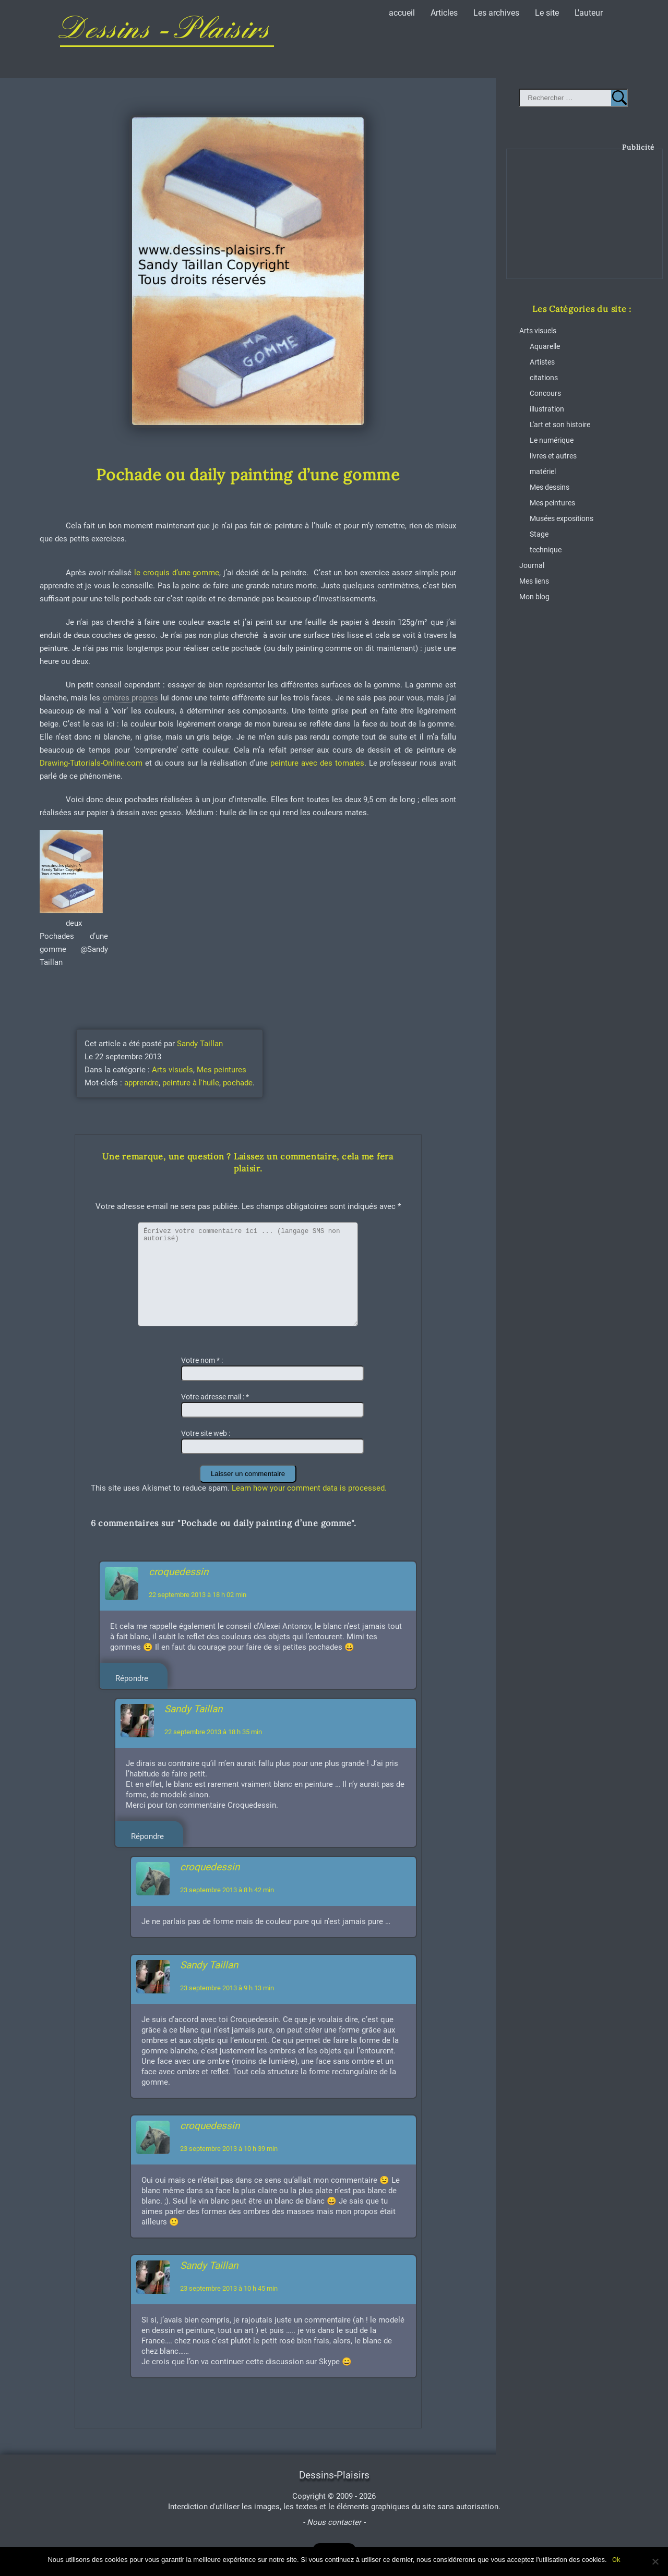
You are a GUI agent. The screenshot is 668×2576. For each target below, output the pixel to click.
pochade (238, 1082)
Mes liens (534, 581)
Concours (545, 393)
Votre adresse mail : (215, 1397)
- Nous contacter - (334, 2522)
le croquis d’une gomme (175, 572)
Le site (547, 13)
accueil (402, 13)
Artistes (542, 362)
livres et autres (553, 456)
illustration (547, 409)
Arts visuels (172, 1069)
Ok (616, 2559)
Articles (444, 13)
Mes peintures (221, 1069)
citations (544, 377)
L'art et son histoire (560, 424)
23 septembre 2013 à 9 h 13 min (227, 1988)
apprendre (141, 1082)
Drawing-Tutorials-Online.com (91, 763)
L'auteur (589, 13)
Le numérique (552, 440)
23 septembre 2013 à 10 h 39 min (229, 2148)
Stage (539, 534)
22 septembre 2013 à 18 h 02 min (197, 1595)
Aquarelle (545, 346)
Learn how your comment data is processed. (309, 1488)
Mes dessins (549, 487)
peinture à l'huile (190, 1082)
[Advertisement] (585, 221)
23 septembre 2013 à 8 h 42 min (227, 1890)
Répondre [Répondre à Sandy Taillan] (147, 1836)
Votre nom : (202, 1360)
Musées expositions (561, 518)
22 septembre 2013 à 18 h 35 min (213, 1732)
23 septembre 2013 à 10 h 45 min (229, 2288)
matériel (543, 471)
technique (546, 550)
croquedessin (178, 1572)
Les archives (496, 13)
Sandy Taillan (200, 1043)
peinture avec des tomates (316, 763)
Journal (531, 565)
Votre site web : (205, 1433)
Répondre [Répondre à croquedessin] (131, 1678)
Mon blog (534, 596)
